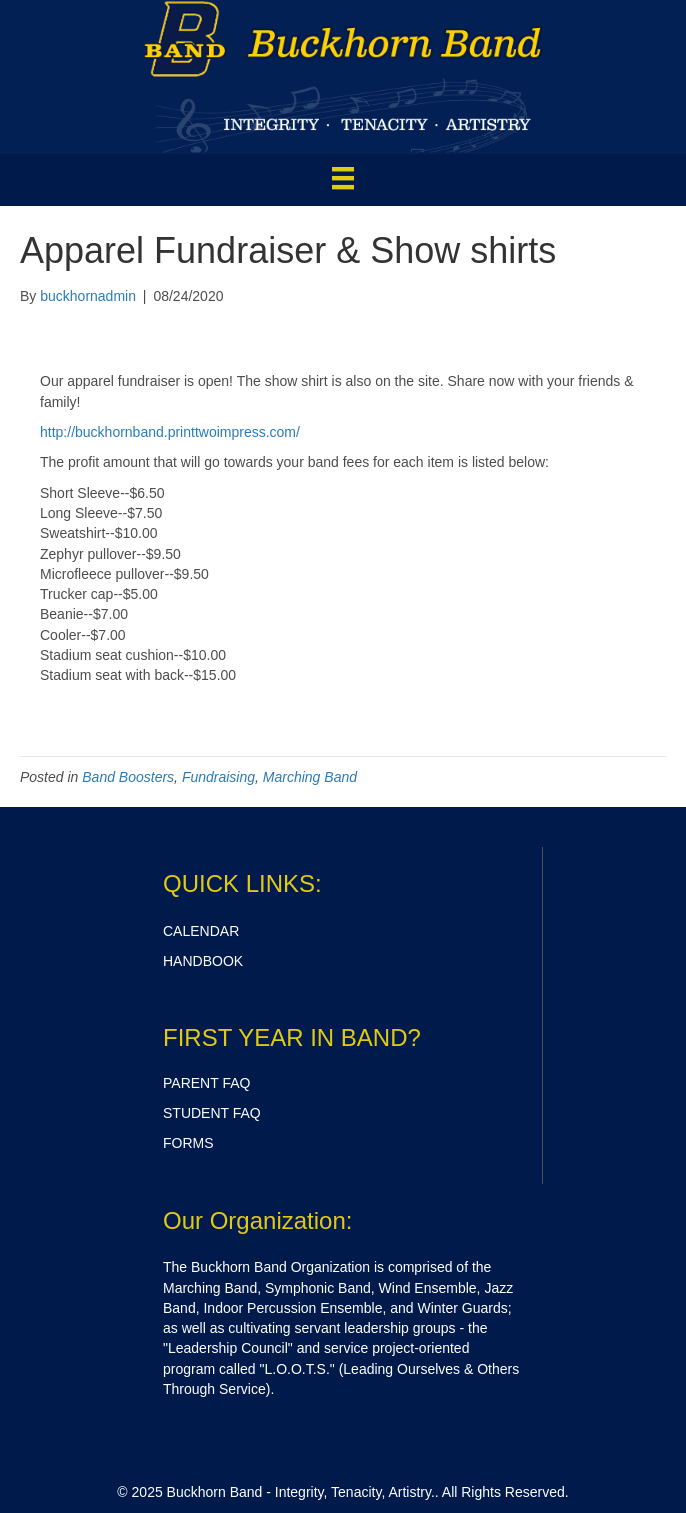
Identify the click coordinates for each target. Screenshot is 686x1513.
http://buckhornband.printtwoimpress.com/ (170, 432)
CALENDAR (201, 931)
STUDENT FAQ (212, 1113)
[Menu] (343, 178)
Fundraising (218, 777)
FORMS (188, 1143)
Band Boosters (128, 777)
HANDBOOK (203, 961)
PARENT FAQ (206, 1083)
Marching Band (310, 777)
